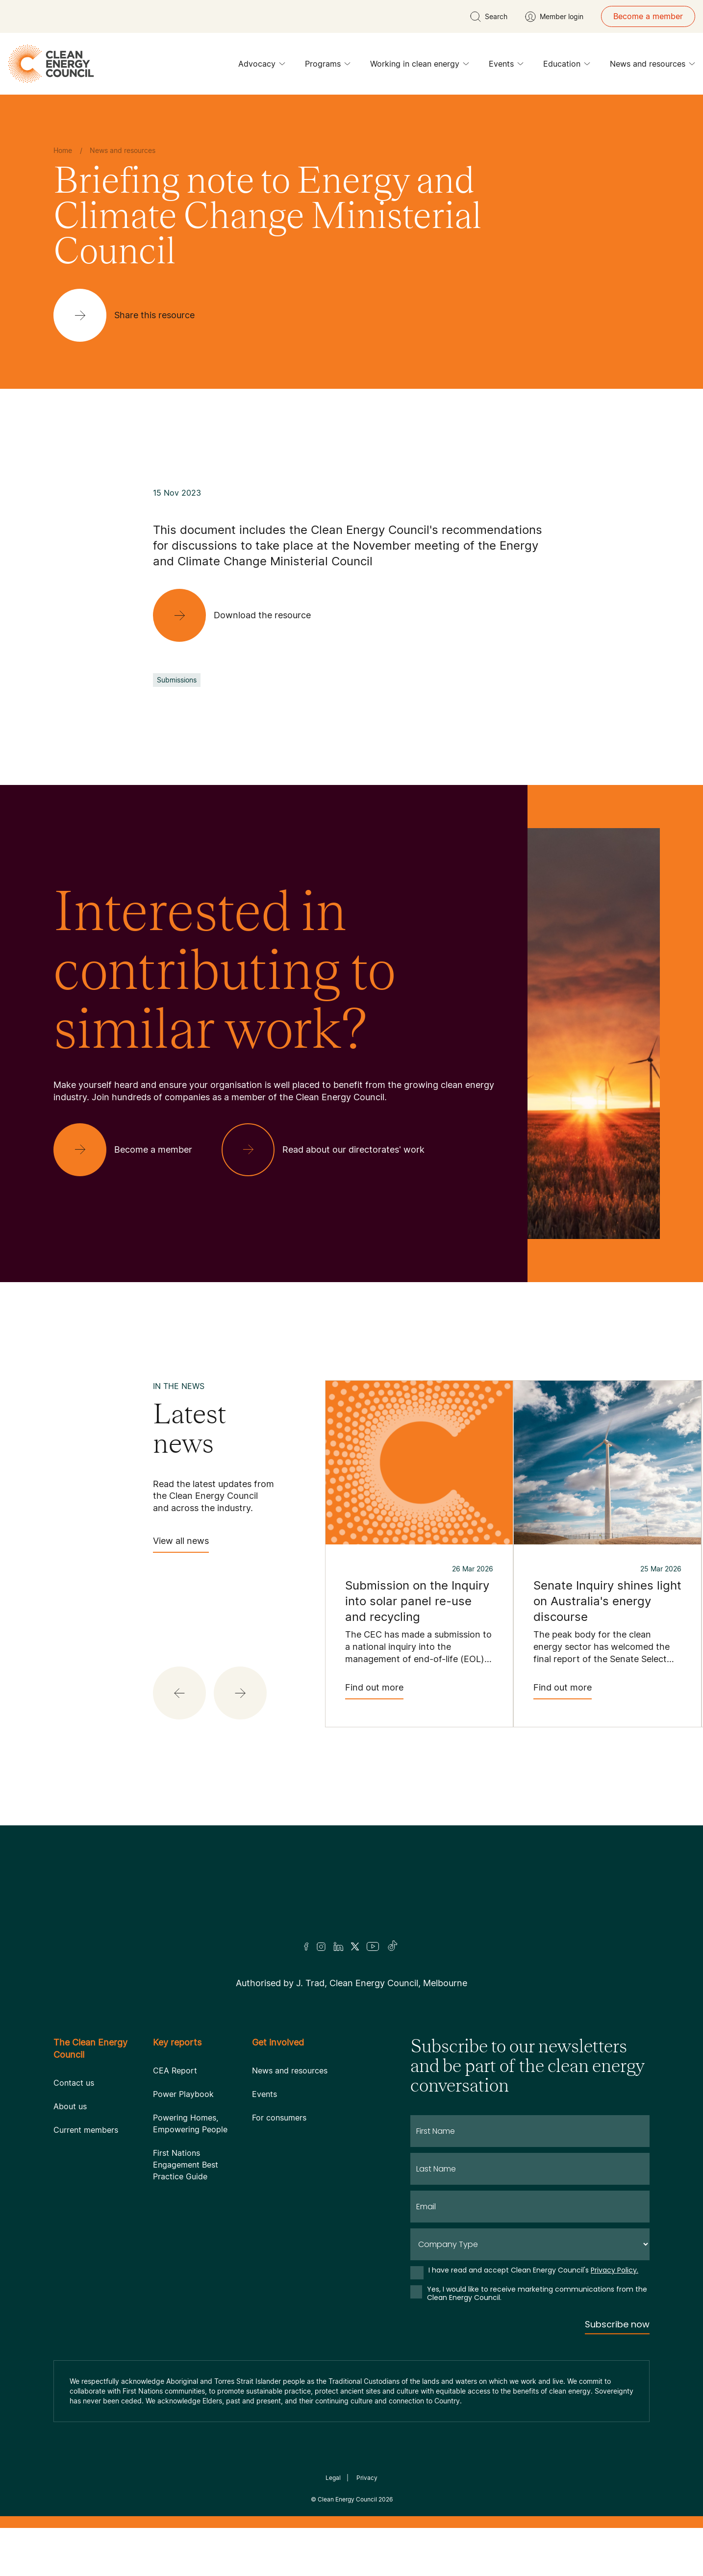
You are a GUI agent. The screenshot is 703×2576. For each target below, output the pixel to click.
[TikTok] (393, 1946)
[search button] (488, 16)
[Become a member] (130, 1149)
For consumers (279, 2117)
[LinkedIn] (338, 1946)
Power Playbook (183, 2094)
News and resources (652, 66)
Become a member (648, 16)
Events (506, 66)
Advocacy (261, 66)
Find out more (374, 1690)
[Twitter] (355, 1946)
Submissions (177, 680)
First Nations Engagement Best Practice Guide (185, 2164)
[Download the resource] (239, 615)
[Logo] (351, 1896)
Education (566, 66)
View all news (181, 1544)
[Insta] (321, 1946)
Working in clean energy (419, 66)
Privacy (366, 2477)
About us (70, 2106)
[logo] (51, 64)
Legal (333, 2477)
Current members (85, 2130)
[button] (179, 1693)
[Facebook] (306, 1947)
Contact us (73, 2083)
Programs (328, 66)
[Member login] (554, 16)
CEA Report (175, 2070)
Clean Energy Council (347, 2499)
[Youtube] (373, 1946)
